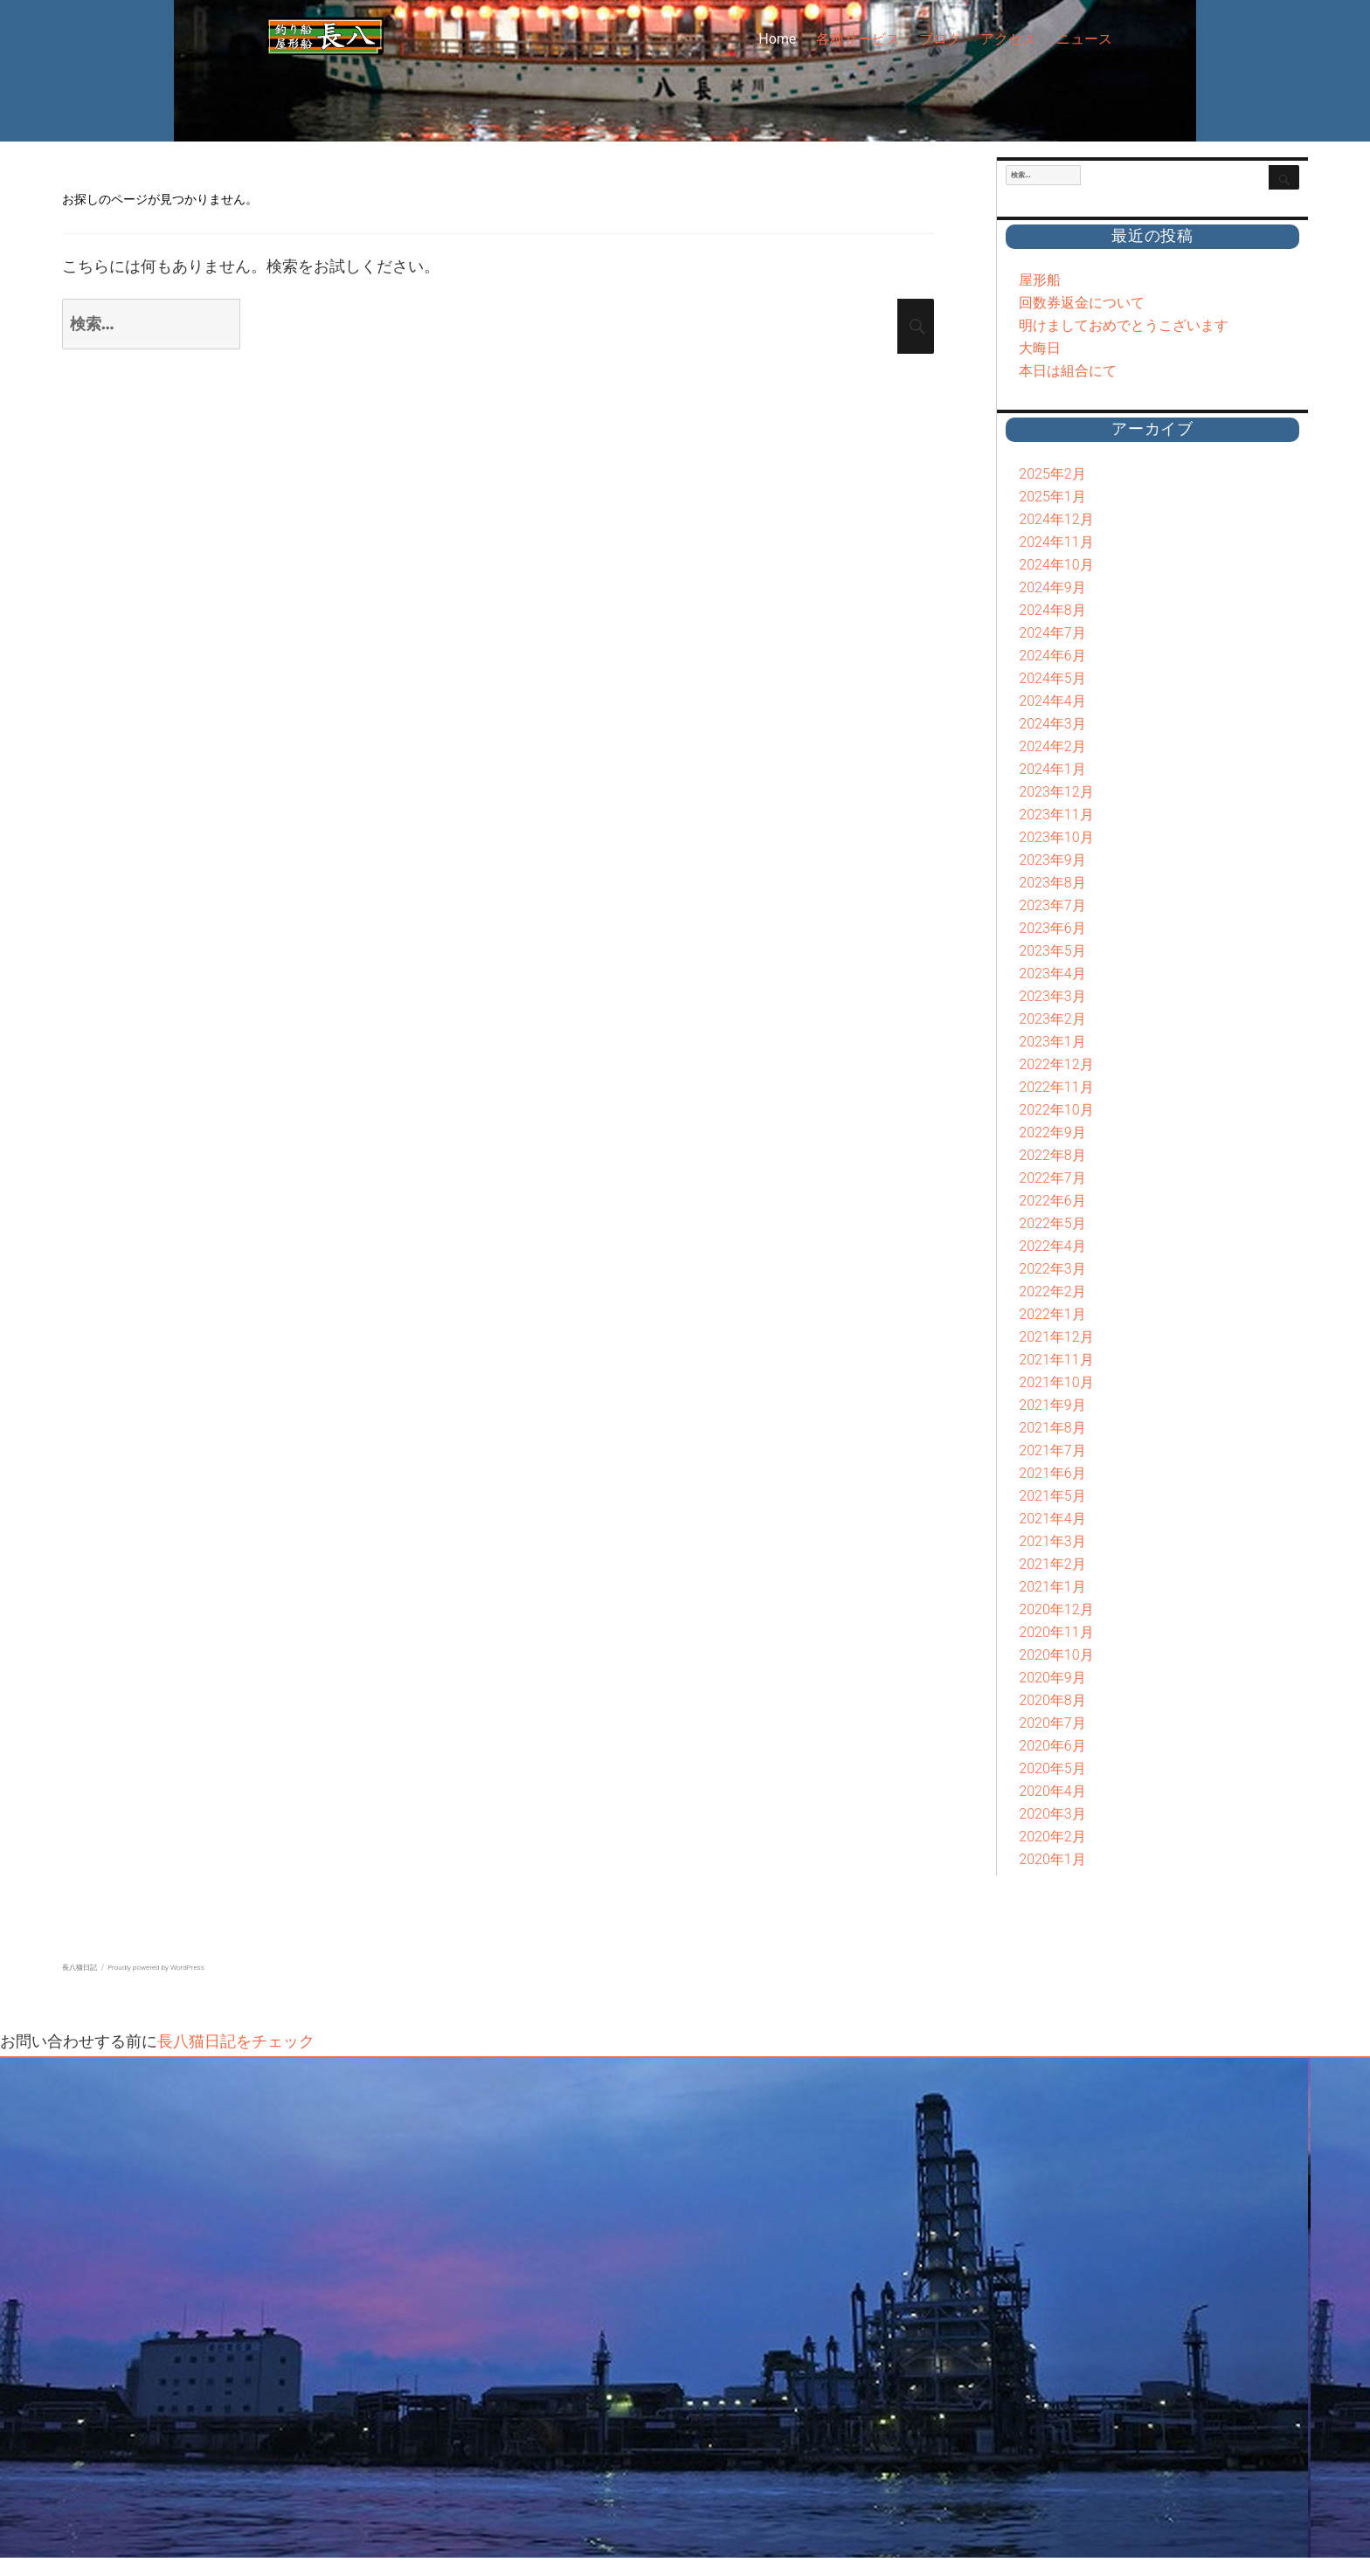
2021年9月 (1052, 1405)
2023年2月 (1052, 1019)
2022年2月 (1052, 1291)
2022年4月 (1052, 1246)
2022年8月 (1052, 1155)
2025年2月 (1052, 474)
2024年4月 (1052, 701)
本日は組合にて (1068, 371)
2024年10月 (1056, 564)
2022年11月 (1056, 1087)
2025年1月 (1052, 496)
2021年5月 (1052, 1496)
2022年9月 (1052, 1132)
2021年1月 (1052, 1586)
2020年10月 (1056, 1655)
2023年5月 (1052, 951)
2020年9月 (1052, 1677)
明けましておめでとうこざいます (1123, 325)
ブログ (940, 39)
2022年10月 (1056, 1110)
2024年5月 (1052, 678)
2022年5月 (1052, 1223)
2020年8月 (1052, 1700)
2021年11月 (1056, 1359)
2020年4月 (1052, 1791)
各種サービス (858, 39)
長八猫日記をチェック (236, 2041)
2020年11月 (1056, 1632)
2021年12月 (1056, 1337)
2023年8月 (1052, 882)
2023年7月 (1052, 905)
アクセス (1008, 39)
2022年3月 (1052, 1268)
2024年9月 (1052, 587)
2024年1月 (1052, 769)
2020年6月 (1052, 1745)
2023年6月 (1052, 928)
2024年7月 (1052, 633)
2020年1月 (1052, 1859)
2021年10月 (1056, 1382)
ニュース (1084, 39)
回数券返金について (1082, 302)
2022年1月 (1052, 1314)
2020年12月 (1056, 1609)
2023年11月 (1056, 814)
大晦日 (1040, 348)
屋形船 (1040, 280)
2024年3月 (1052, 723)
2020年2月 (1052, 1836)
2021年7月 (1052, 1450)
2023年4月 (1052, 973)
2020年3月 (1052, 1814)
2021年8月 (1052, 1427)
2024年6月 (1052, 655)
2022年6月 (1052, 1200)
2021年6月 (1052, 1473)
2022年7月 (1052, 1178)
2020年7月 (1052, 1723)
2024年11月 (1056, 542)
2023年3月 (1052, 996)
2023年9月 (1052, 860)
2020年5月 (1052, 1768)
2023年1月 (1052, 1041)
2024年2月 (1052, 746)
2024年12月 (1056, 519)
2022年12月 (1056, 1064)
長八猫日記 (79, 1967)
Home (777, 39)
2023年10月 (1056, 837)
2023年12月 (1056, 792)
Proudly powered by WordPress (155, 1967)
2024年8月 (1052, 610)
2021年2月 (1052, 1564)
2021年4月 (1052, 1518)
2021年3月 (1052, 1541)
